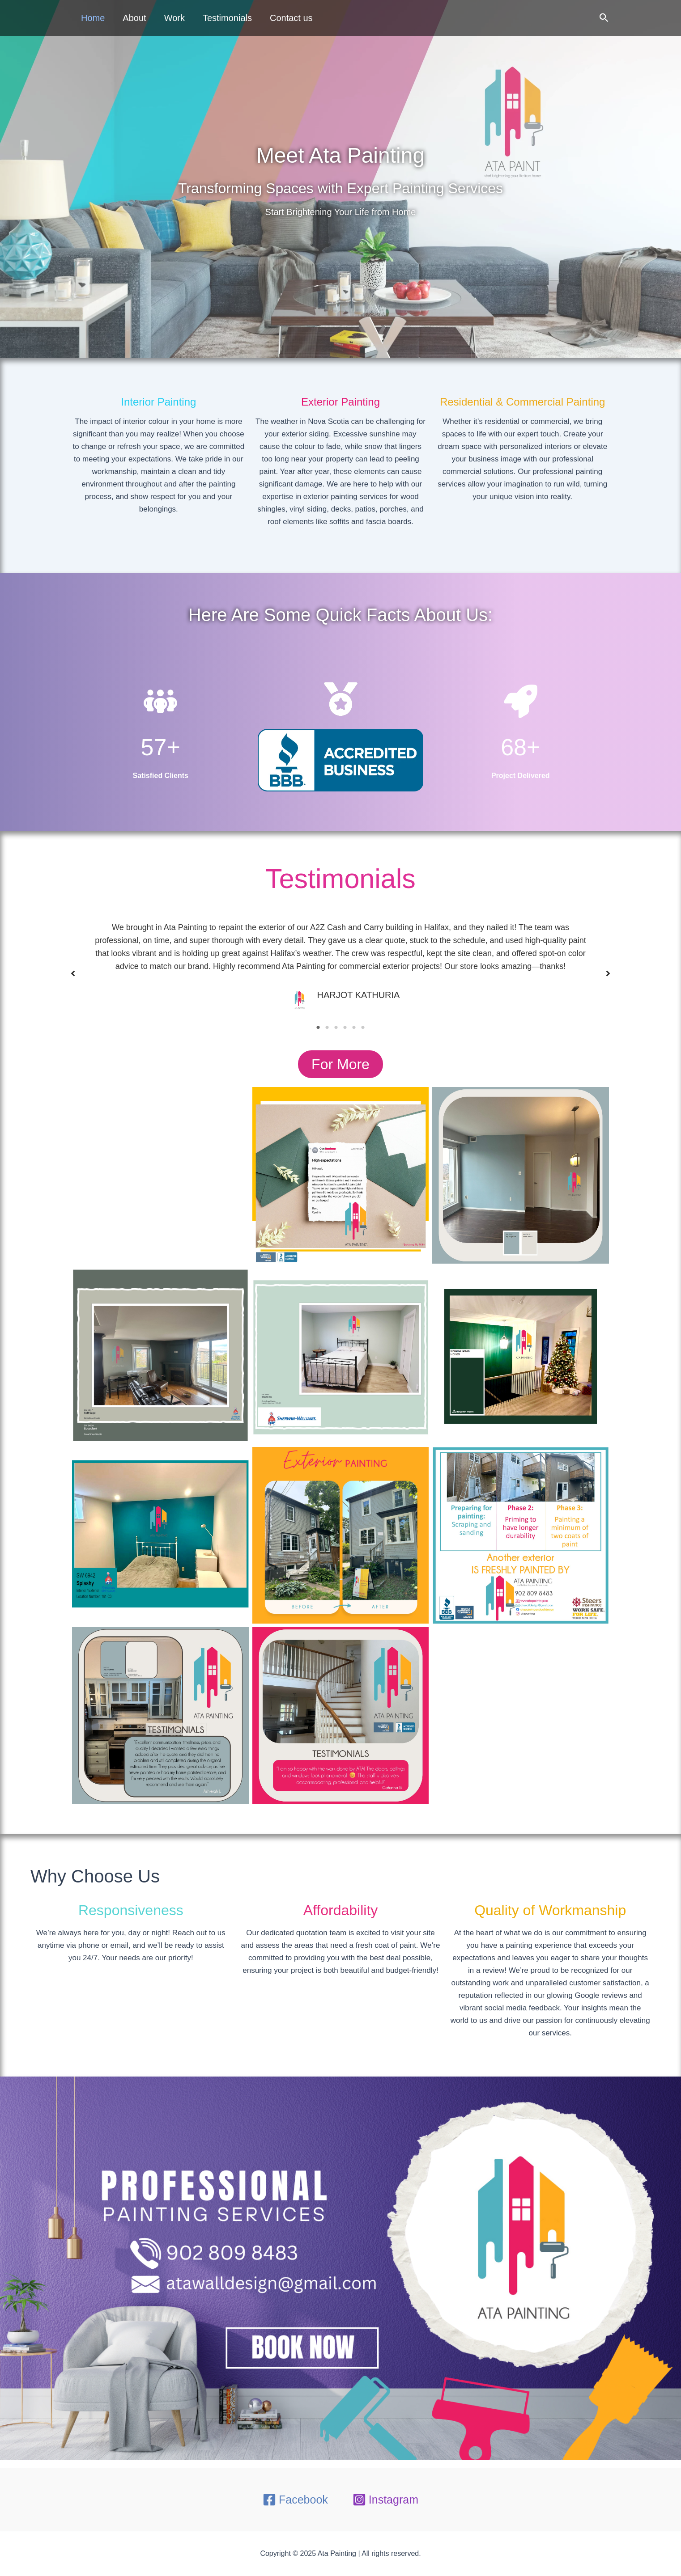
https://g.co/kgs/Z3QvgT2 (160, 1175)
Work (174, 18)
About (134, 18)
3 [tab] (336, 1027)
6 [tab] (362, 1027)
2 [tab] (327, 1027)
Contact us (291, 18)
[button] (604, 18)
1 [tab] (318, 1027)
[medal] (341, 722)
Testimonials (227, 18)
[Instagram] (385, 2499)
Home (93, 18)
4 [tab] (344, 1027)
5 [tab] (353, 1027)
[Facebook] (295, 2499)
